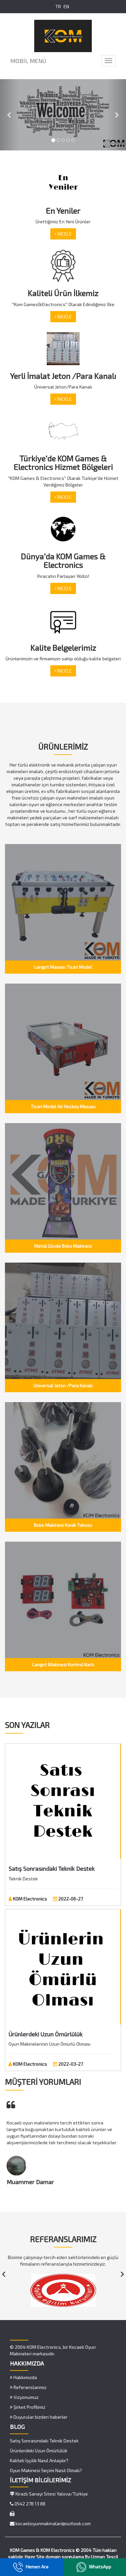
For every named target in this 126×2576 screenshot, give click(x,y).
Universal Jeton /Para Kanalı (63, 1385)
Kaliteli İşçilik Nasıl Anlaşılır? (39, 2460)
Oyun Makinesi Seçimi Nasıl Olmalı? (46, 2470)
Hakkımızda (23, 2377)
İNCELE (63, 233)
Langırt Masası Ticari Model (63, 967)
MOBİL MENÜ (28, 60)
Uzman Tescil (104, 2557)
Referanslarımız (28, 2387)
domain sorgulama (64, 2557)
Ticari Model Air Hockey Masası (63, 1106)
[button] (9, 114)
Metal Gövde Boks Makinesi (63, 1246)
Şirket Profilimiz (27, 2407)
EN (66, 6)
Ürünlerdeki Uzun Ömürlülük (46, 2034)
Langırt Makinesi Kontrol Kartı (63, 1664)
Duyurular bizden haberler (38, 2417)
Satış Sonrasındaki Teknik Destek (52, 1868)
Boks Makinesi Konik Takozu (63, 1525)
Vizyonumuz (24, 2397)
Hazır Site (34, 2557)
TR (58, 6)
